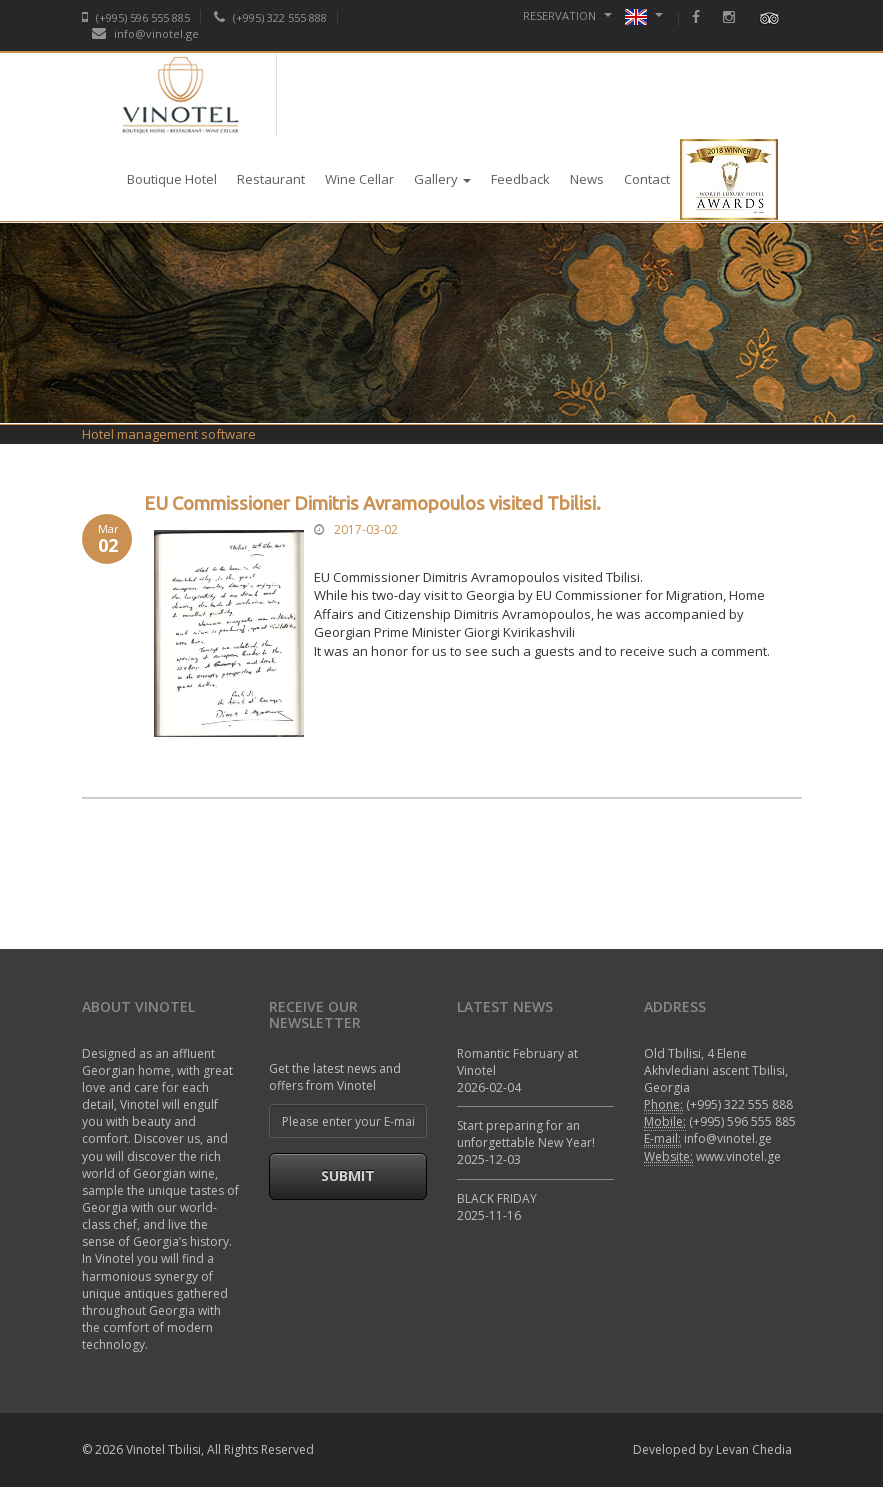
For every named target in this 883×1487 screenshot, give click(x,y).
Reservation (567, 15)
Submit (348, 1175)
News (587, 179)
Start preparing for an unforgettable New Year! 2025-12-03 (526, 1142)
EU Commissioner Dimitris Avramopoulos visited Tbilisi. (372, 503)
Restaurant (271, 179)
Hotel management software (169, 434)
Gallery (442, 179)
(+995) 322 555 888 (270, 17)
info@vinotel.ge (145, 33)
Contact (647, 179)
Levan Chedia (754, 1449)
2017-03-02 (366, 529)
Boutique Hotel (172, 179)
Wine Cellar (359, 179)
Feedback (520, 179)
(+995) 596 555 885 (136, 17)
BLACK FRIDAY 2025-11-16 (497, 1207)
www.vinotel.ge (738, 1156)
